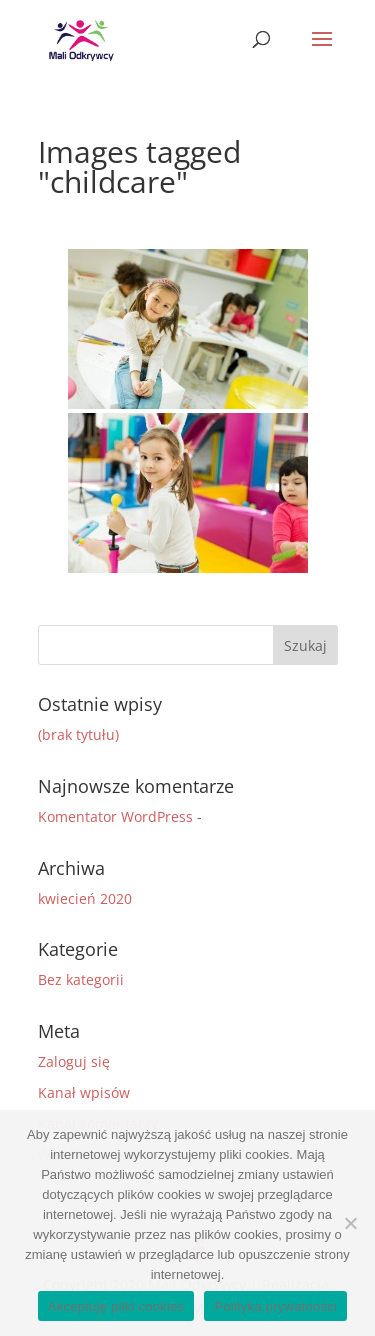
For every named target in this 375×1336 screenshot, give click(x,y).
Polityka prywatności (275, 1306)
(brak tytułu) (78, 734)
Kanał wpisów (84, 1092)
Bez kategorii (81, 979)
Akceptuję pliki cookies (116, 1306)
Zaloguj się (74, 1061)
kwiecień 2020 (85, 898)
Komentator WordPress (115, 816)
